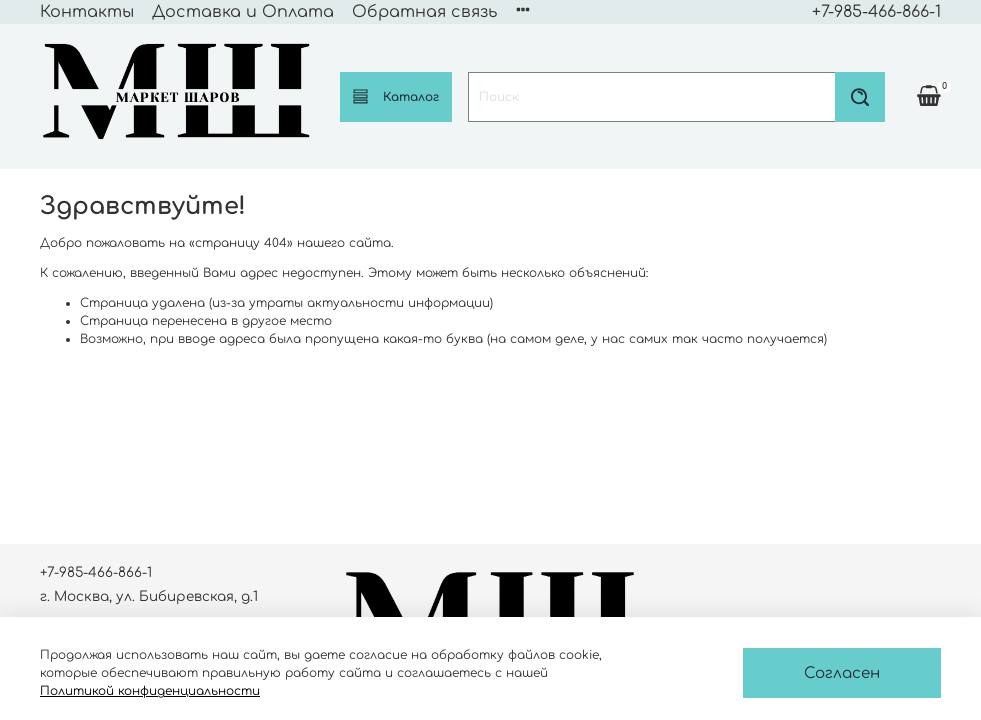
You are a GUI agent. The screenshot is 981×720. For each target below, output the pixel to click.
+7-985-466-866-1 (876, 12)
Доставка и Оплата (243, 12)
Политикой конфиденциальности (150, 691)
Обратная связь (424, 12)
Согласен (842, 673)
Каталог (396, 96)
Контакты (87, 12)
